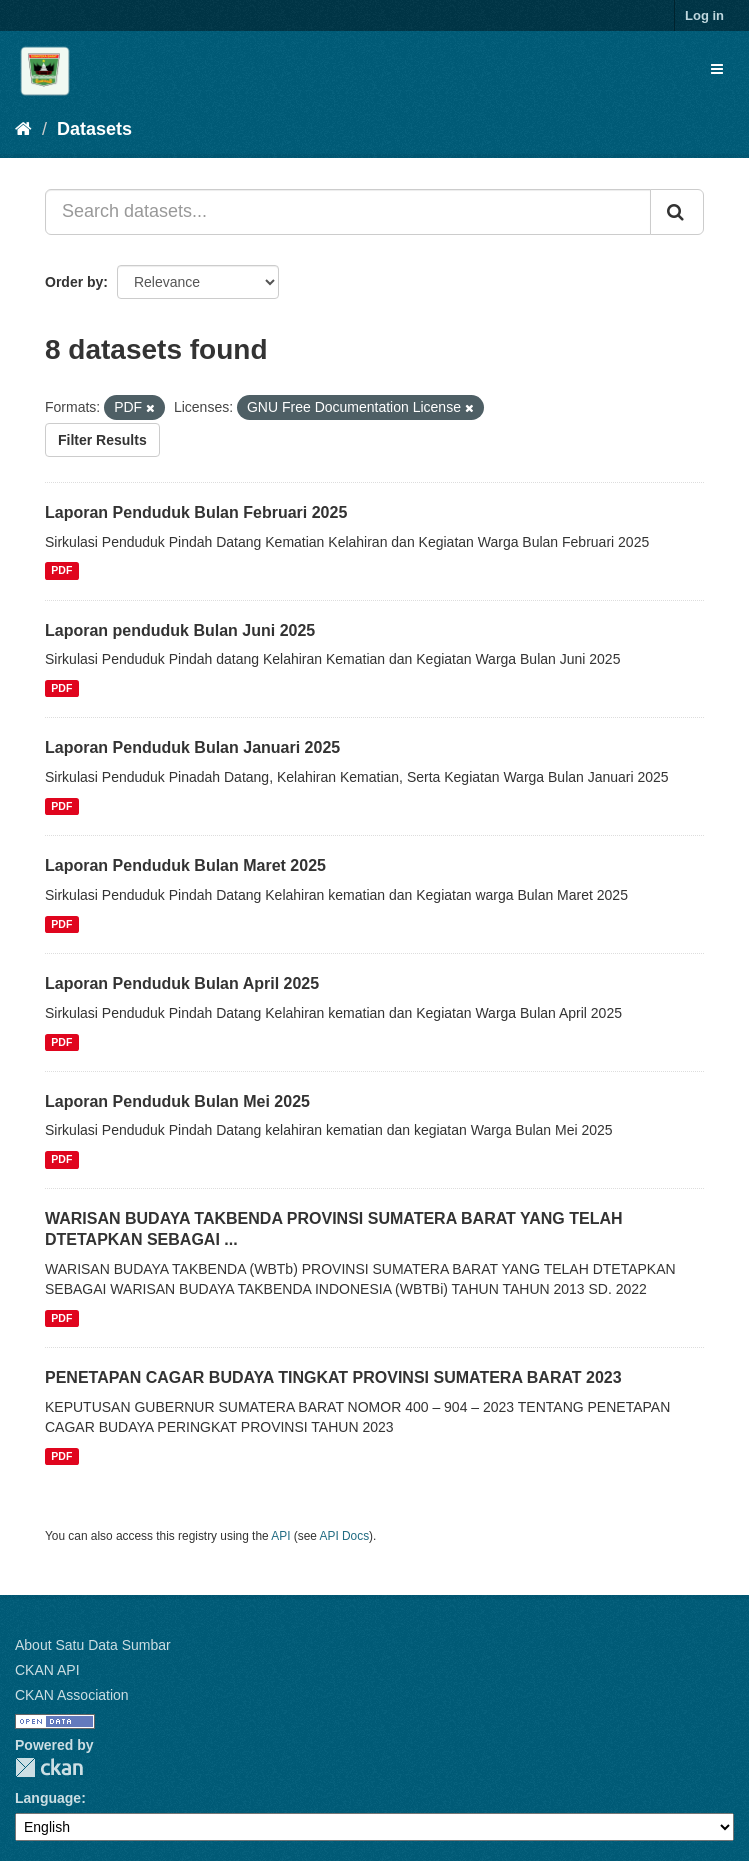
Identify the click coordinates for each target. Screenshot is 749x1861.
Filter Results (102, 440)
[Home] (23, 129)
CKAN (49, 1767)
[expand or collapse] (717, 69)
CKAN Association (72, 1695)
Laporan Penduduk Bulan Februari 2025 (196, 512)
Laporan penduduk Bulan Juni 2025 (180, 630)
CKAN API (47, 1670)
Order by (74, 282)
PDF (61, 571)
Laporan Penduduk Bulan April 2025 (182, 983)
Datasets (94, 129)
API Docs (345, 1536)
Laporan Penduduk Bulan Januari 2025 (192, 747)
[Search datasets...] (348, 212)
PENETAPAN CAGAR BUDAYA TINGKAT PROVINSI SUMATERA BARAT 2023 (333, 1377)
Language (48, 1798)
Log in (704, 15)
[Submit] (677, 212)
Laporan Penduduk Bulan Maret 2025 (185, 865)
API (280, 1536)
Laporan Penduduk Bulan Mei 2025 (177, 1101)
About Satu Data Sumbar (93, 1645)
